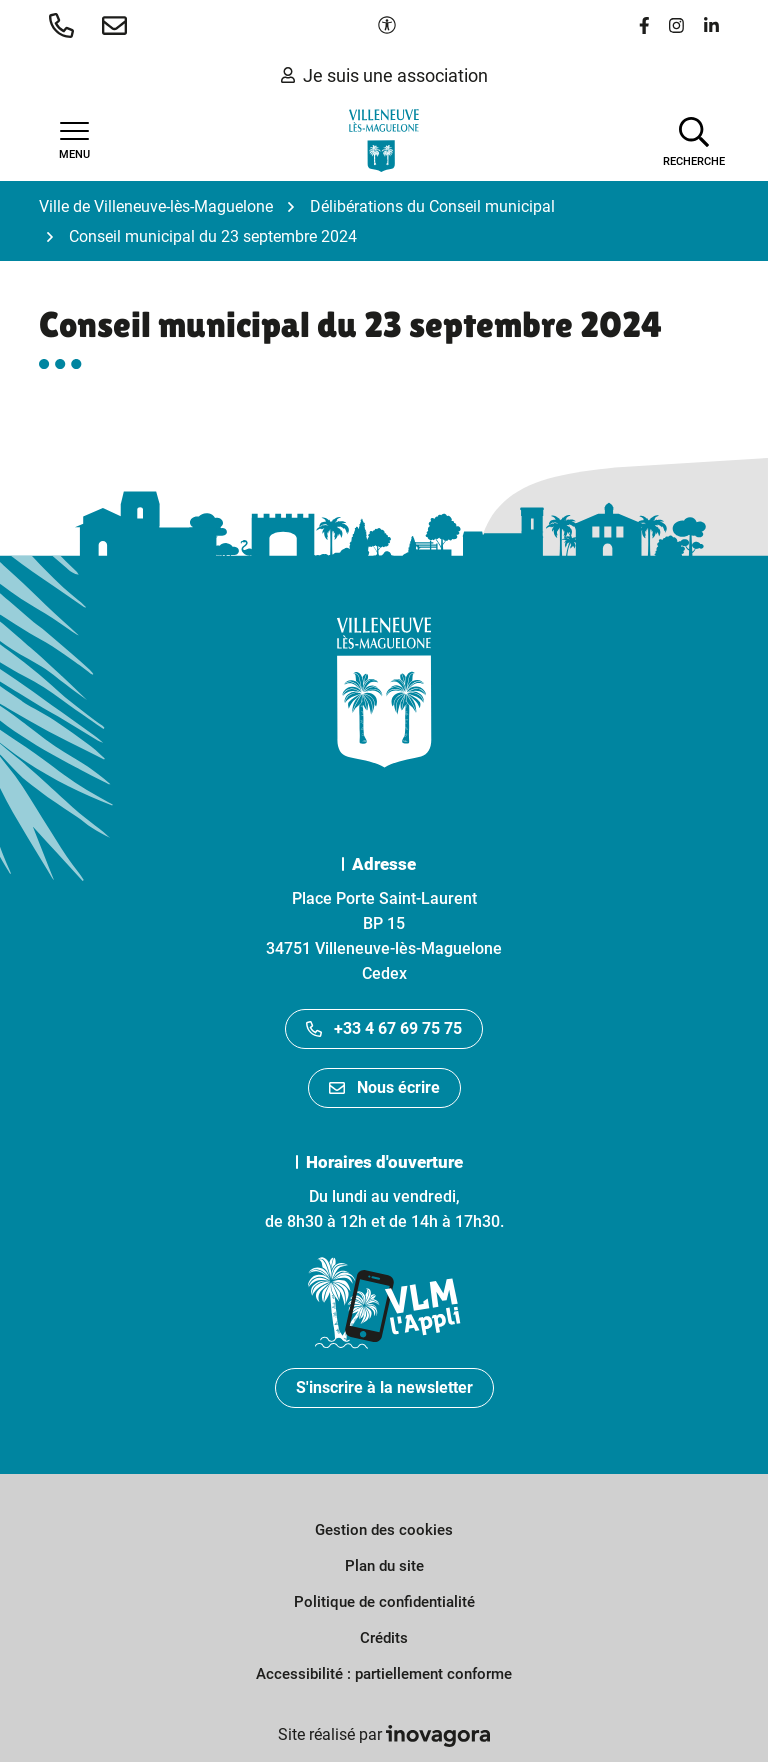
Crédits (384, 1638)
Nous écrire (384, 1087)
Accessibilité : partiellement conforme (384, 1674)
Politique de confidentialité (384, 1602)
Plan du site (384, 1566)
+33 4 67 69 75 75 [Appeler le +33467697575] (384, 1028)
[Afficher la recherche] (694, 140)
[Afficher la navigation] (74, 141)
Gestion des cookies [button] (384, 1530)
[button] (65, 25)
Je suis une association (384, 75)
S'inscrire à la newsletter (384, 1387)
